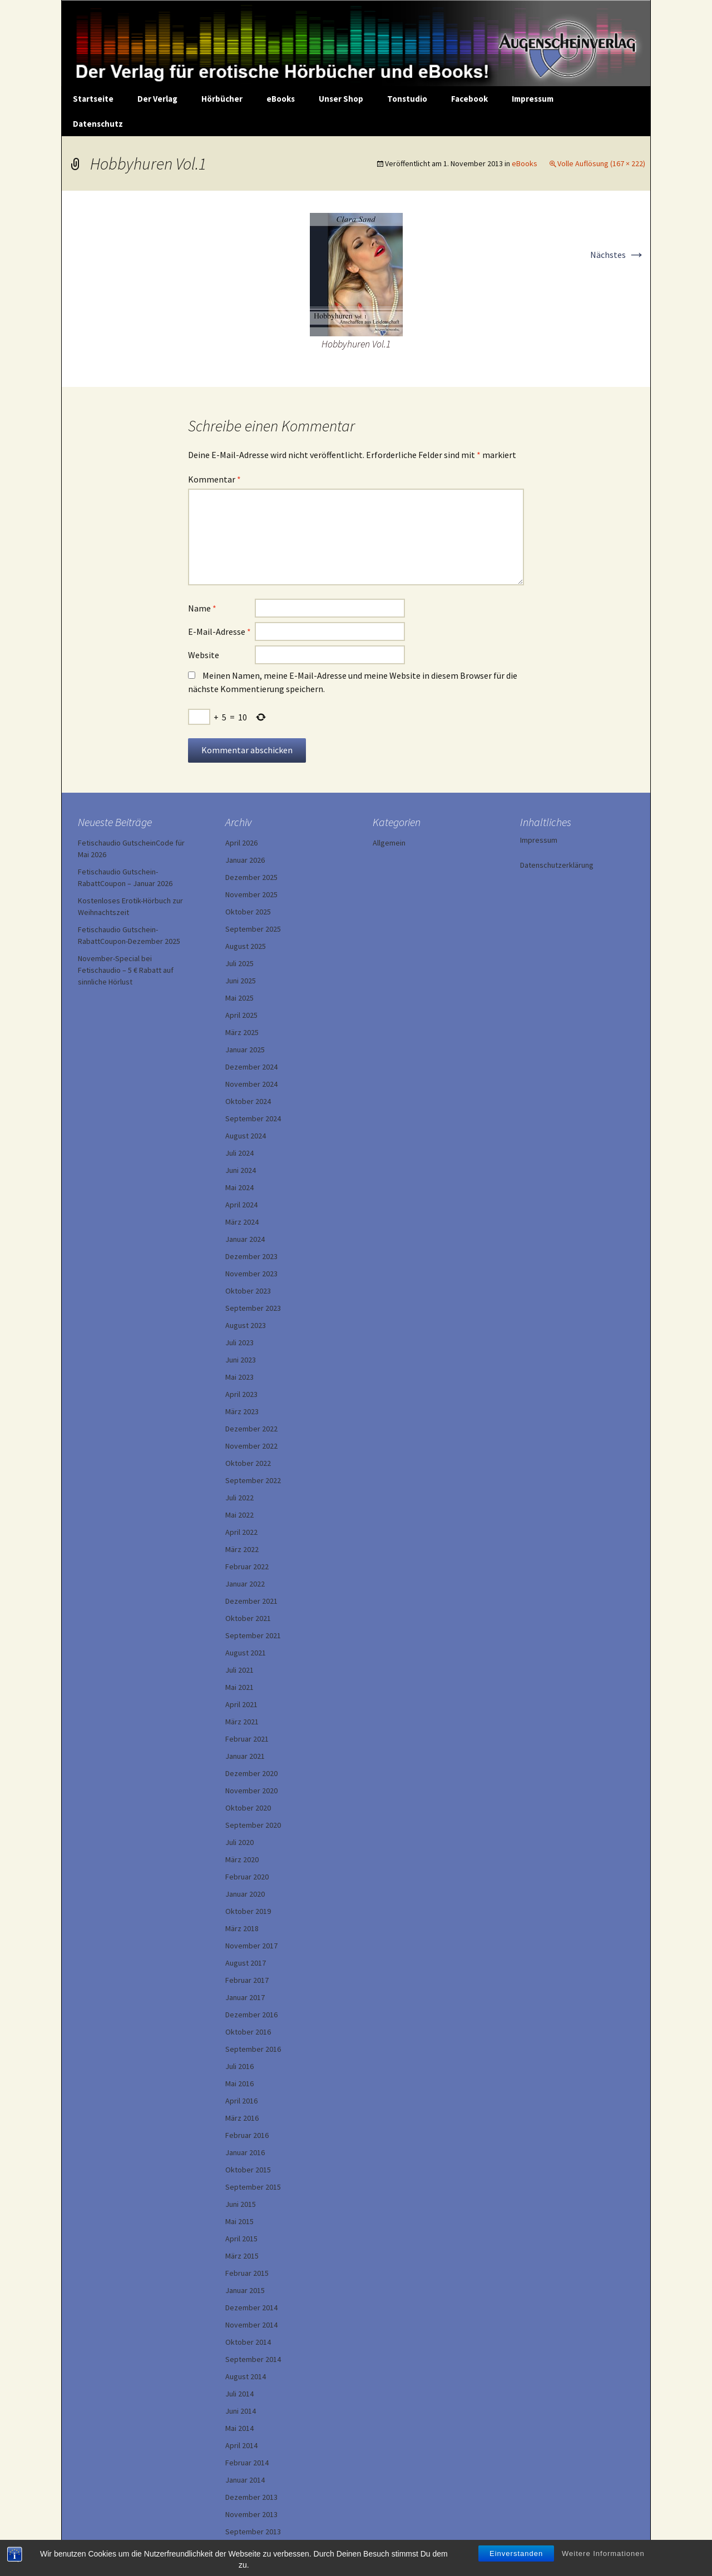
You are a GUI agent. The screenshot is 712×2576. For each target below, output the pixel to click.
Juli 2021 (239, 1670)
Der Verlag (157, 98)
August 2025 (245, 946)
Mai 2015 (239, 2221)
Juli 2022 (239, 1498)
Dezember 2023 (251, 1256)
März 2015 (242, 2256)
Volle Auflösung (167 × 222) (601, 163)
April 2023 (241, 1394)
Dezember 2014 (251, 2308)
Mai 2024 (239, 1187)
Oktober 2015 (248, 2170)
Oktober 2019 (248, 1911)
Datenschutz (98, 123)
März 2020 (242, 1859)
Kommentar (214, 479)
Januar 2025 (245, 1050)
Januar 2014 (245, 2480)
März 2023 (242, 1411)
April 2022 (241, 1532)
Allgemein (389, 843)
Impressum (532, 98)
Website (203, 654)
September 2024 (253, 1118)
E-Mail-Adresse (219, 631)
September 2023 (253, 1308)
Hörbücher (222, 98)
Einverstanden (516, 2566)
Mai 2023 (239, 1377)
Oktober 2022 (248, 1463)
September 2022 (253, 1480)
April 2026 (241, 843)
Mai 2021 (239, 1687)
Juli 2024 (239, 1153)
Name (202, 608)
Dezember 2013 (251, 2497)
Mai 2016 (239, 2083)
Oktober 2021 (248, 1618)
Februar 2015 (247, 2273)
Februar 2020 (247, 1877)
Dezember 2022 (251, 1429)
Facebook (469, 98)
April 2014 (241, 2445)
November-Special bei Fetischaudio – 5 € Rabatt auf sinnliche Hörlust (126, 970)
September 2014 (253, 2359)
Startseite (93, 98)
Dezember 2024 (251, 1067)
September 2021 (253, 1635)
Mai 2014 (239, 2428)
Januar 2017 (245, 1997)
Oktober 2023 (248, 1291)
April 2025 (241, 1015)
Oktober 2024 (248, 1101)
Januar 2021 (245, 1756)
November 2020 (251, 1791)
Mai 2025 (239, 998)
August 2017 (245, 1963)
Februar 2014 (247, 2463)
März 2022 (242, 1549)
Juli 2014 (239, 2394)
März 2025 (242, 1032)
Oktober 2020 (248, 1808)
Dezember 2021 (251, 1601)
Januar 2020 (245, 1894)
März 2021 (242, 1722)
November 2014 (251, 2325)
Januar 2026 (245, 860)
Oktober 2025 (248, 912)
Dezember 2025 (251, 877)
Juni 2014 (240, 2411)
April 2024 (241, 1205)
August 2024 (245, 1136)
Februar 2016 (247, 2135)
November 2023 (251, 1274)
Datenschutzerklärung (557, 865)
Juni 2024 (240, 1170)
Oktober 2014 (248, 2342)
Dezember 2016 (251, 2015)
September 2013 (253, 2532)
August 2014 (245, 2376)
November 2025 (251, 894)
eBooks (280, 98)
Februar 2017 (247, 1980)
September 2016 (253, 2049)
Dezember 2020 (251, 1773)
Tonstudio (407, 98)
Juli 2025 (239, 963)
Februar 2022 (247, 1566)
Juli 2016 (239, 2066)
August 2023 (245, 1325)
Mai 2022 (239, 1515)
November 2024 (251, 1084)
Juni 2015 (240, 2204)
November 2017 (251, 1946)
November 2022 (251, 1446)
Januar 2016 (245, 2152)
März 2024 (242, 1222)
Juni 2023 (240, 1360)
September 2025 (253, 929)
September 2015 (253, 2187)
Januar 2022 (245, 1584)
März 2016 (242, 2118)
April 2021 (241, 1704)
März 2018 (242, 1928)
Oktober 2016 (248, 2032)
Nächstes (617, 254)
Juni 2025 (240, 981)
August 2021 (245, 1653)
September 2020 (253, 1825)
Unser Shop (341, 98)
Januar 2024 (245, 1239)
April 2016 (241, 2101)
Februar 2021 (247, 1739)
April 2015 (241, 2239)
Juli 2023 (239, 1342)
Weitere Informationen (603, 2566)
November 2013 (251, 2514)
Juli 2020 (239, 1842)
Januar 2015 (245, 2290)
